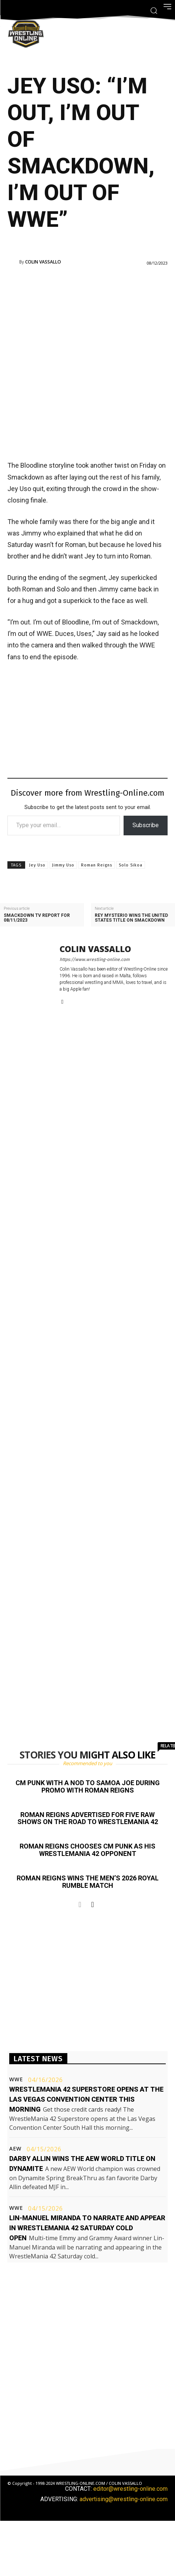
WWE (16, 2079)
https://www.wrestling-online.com (94, 959)
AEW (15, 2148)
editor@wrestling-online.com (130, 2488)
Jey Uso (37, 865)
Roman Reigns (96, 865)
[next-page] (93, 1904)
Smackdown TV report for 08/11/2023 (37, 918)
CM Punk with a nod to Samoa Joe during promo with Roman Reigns (88, 1786)
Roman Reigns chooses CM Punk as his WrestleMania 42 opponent (87, 1849)
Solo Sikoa (130, 865)
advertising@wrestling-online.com (124, 2499)
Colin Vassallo (43, 262)
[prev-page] (80, 1904)
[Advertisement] (87, 362)
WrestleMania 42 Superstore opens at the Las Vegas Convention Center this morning (86, 2099)
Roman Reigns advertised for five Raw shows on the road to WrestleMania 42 (87, 1818)
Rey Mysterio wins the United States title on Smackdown (131, 918)
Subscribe (145, 825)
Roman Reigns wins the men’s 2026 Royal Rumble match (88, 1881)
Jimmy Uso (63, 865)
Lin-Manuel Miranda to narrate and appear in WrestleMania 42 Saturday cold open (87, 2228)
